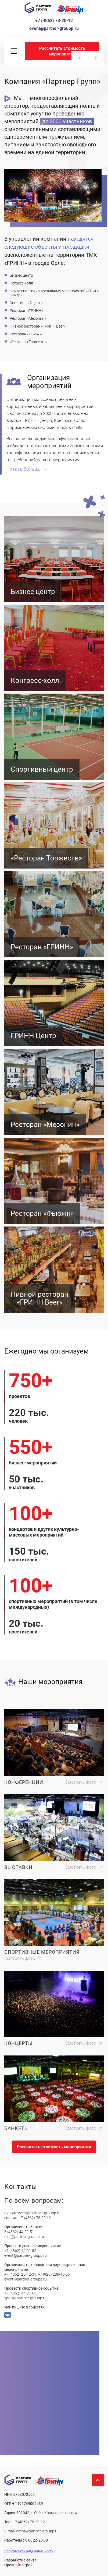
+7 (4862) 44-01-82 (20, 2250)
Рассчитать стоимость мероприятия (62, 51)
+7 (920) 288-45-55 (54, 2274)
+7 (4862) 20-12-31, (21, 2274)
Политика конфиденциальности (28, 2551)
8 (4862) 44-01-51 (19, 2232)
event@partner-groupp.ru (54, 28)
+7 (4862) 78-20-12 (54, 20)
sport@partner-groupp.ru (25, 2298)
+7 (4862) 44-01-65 (20, 2293)
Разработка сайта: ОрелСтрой (20, 2562)
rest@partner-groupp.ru (24, 2236)
